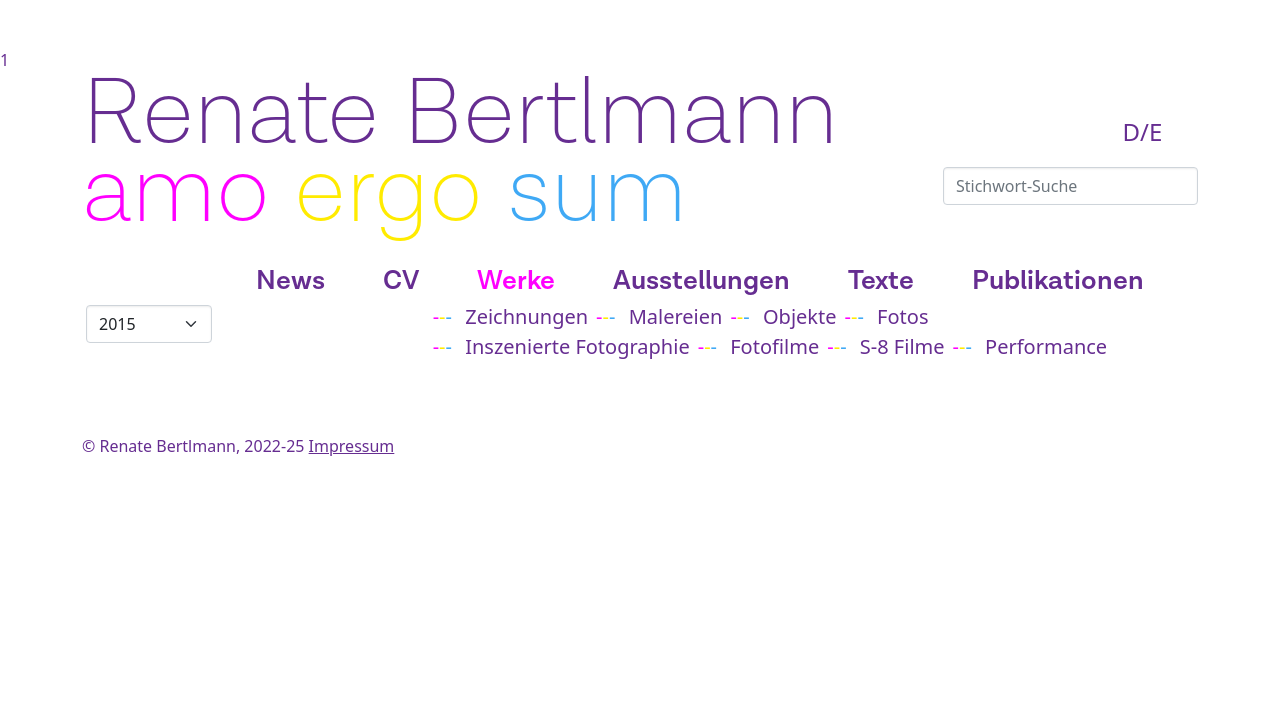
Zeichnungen (526, 316)
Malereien (676, 316)
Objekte (800, 316)
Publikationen (1058, 281)
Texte (881, 281)
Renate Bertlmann (460, 114)
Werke (516, 281)
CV (401, 281)
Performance (1046, 346)
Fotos (902, 316)
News (290, 281)
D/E (1143, 131)
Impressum (352, 446)
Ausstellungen (701, 281)
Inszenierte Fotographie (577, 346)
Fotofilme (774, 346)
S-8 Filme (902, 346)
